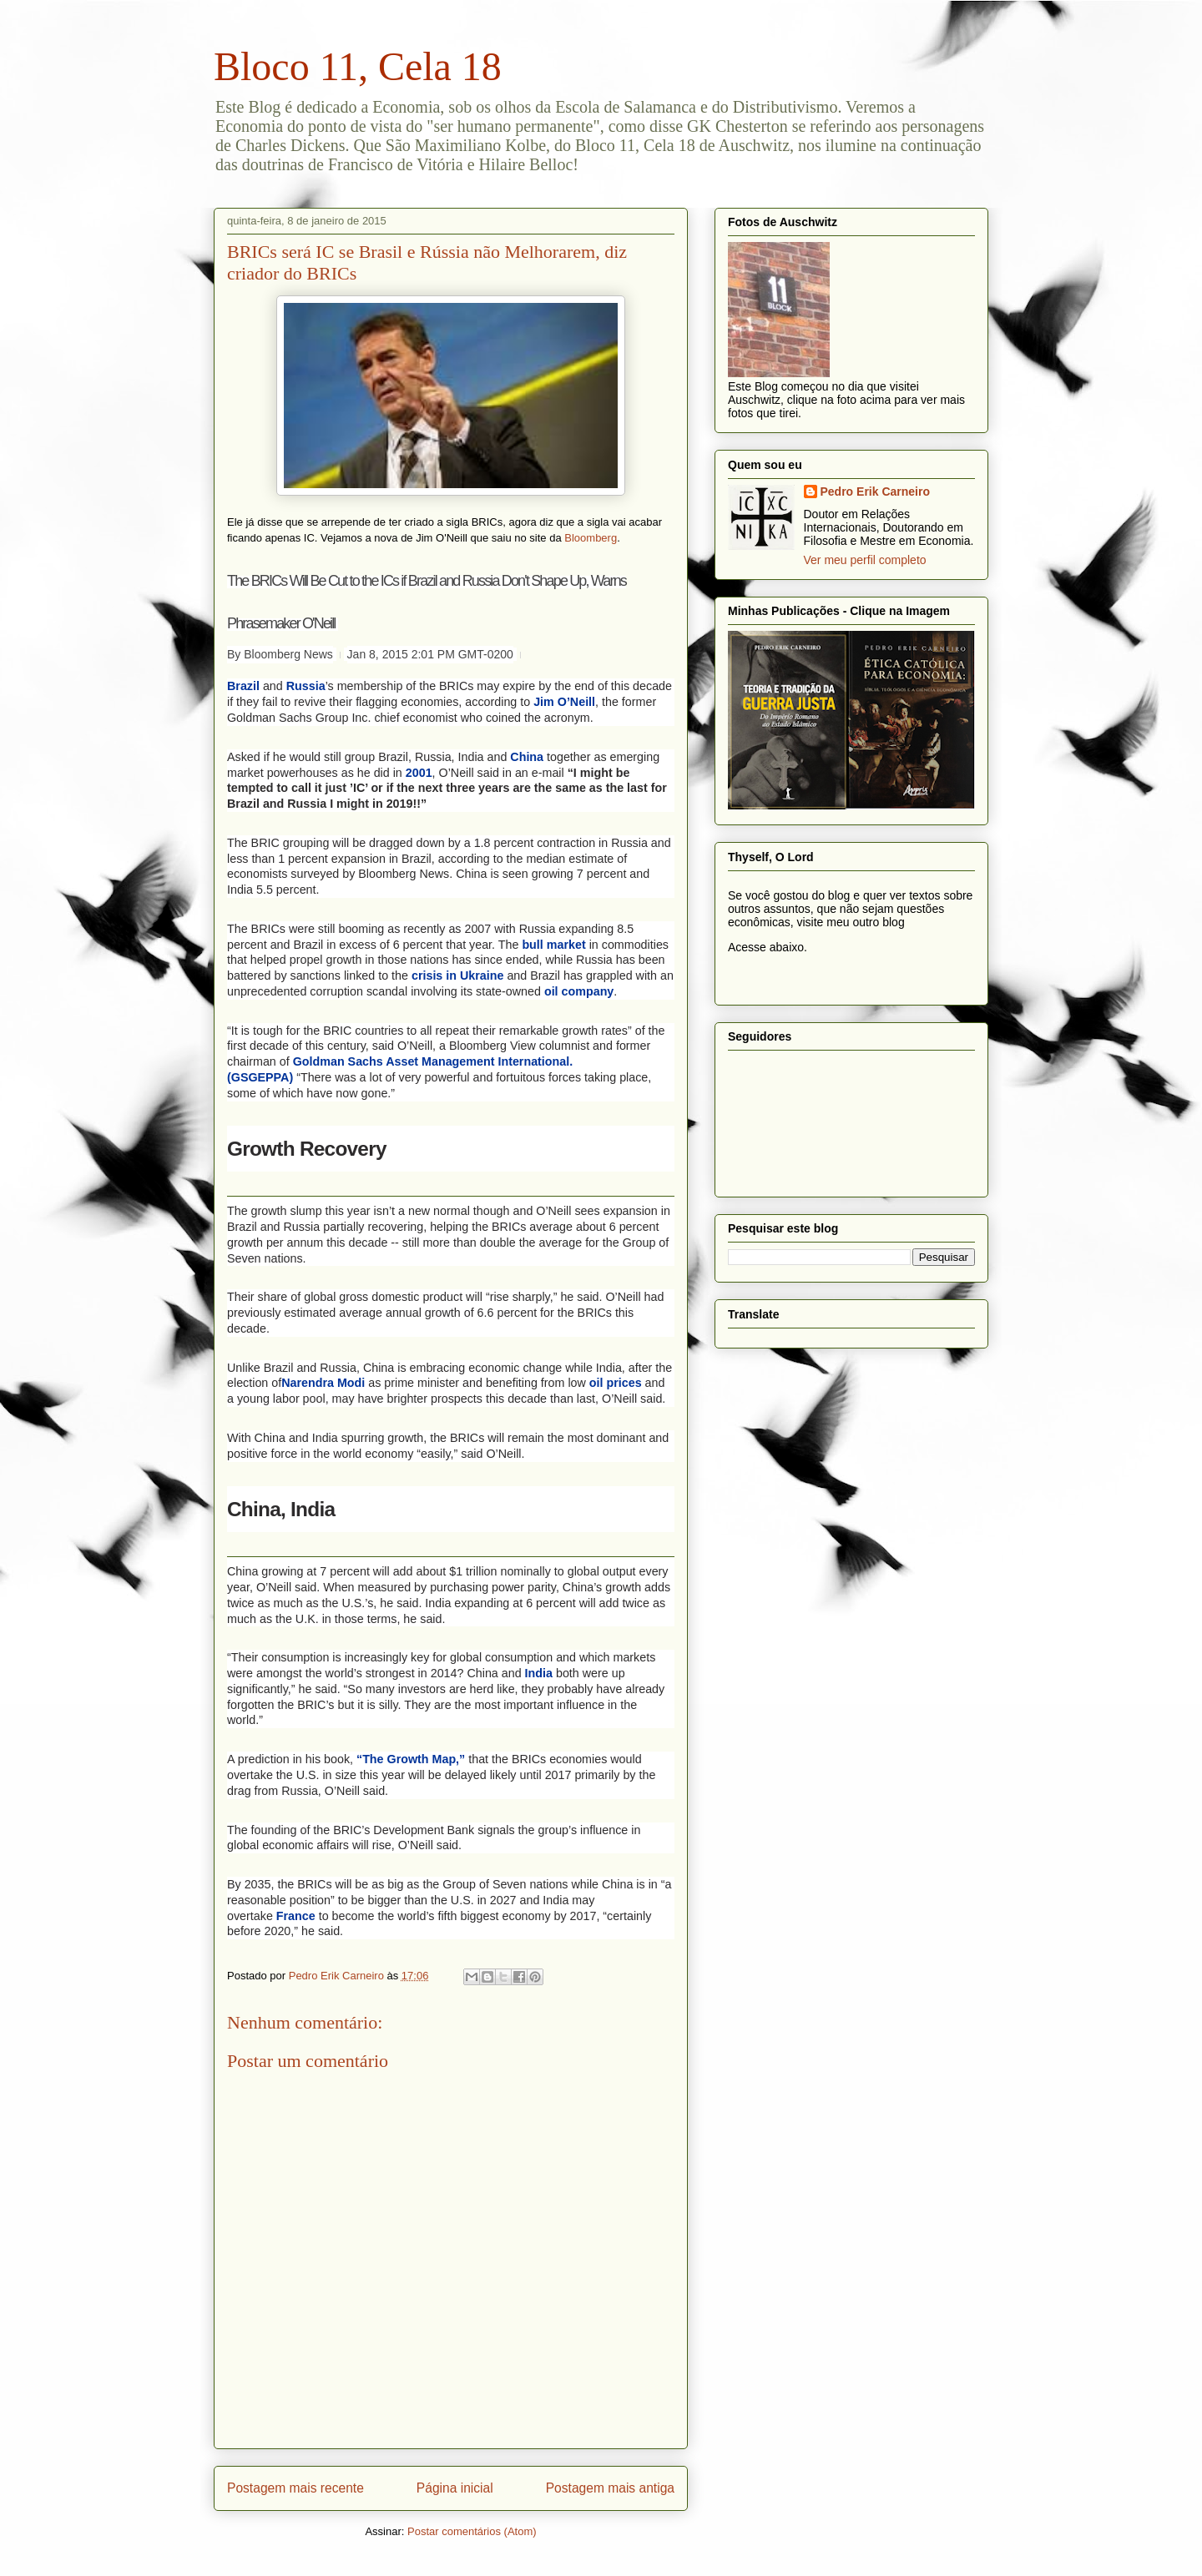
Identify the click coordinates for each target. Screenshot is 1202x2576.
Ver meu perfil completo (865, 560)
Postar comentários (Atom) (472, 2531)
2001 (419, 772)
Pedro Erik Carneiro (876, 491)
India (539, 1673)
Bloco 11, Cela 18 (358, 66)
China (526, 757)
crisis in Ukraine (457, 975)
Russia (306, 686)
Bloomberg (590, 538)
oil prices (615, 1382)
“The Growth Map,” (410, 1759)
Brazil (243, 686)
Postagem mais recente (295, 2488)
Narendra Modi (323, 1382)
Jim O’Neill (564, 701)
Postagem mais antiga (610, 2488)
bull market (553, 944)
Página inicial (455, 2488)
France (296, 1916)
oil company (579, 991)
